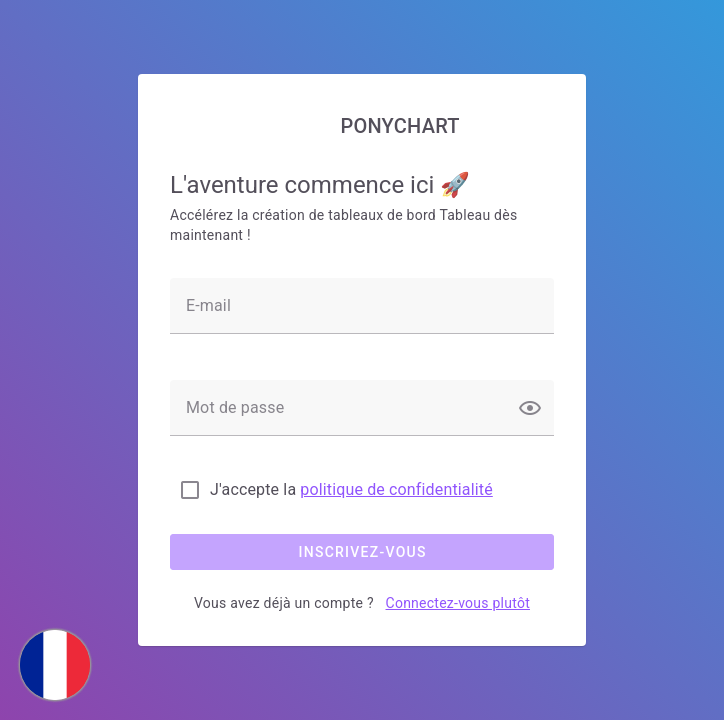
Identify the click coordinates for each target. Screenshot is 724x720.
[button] (530, 408)
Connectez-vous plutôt (458, 603)
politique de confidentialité (396, 489)
